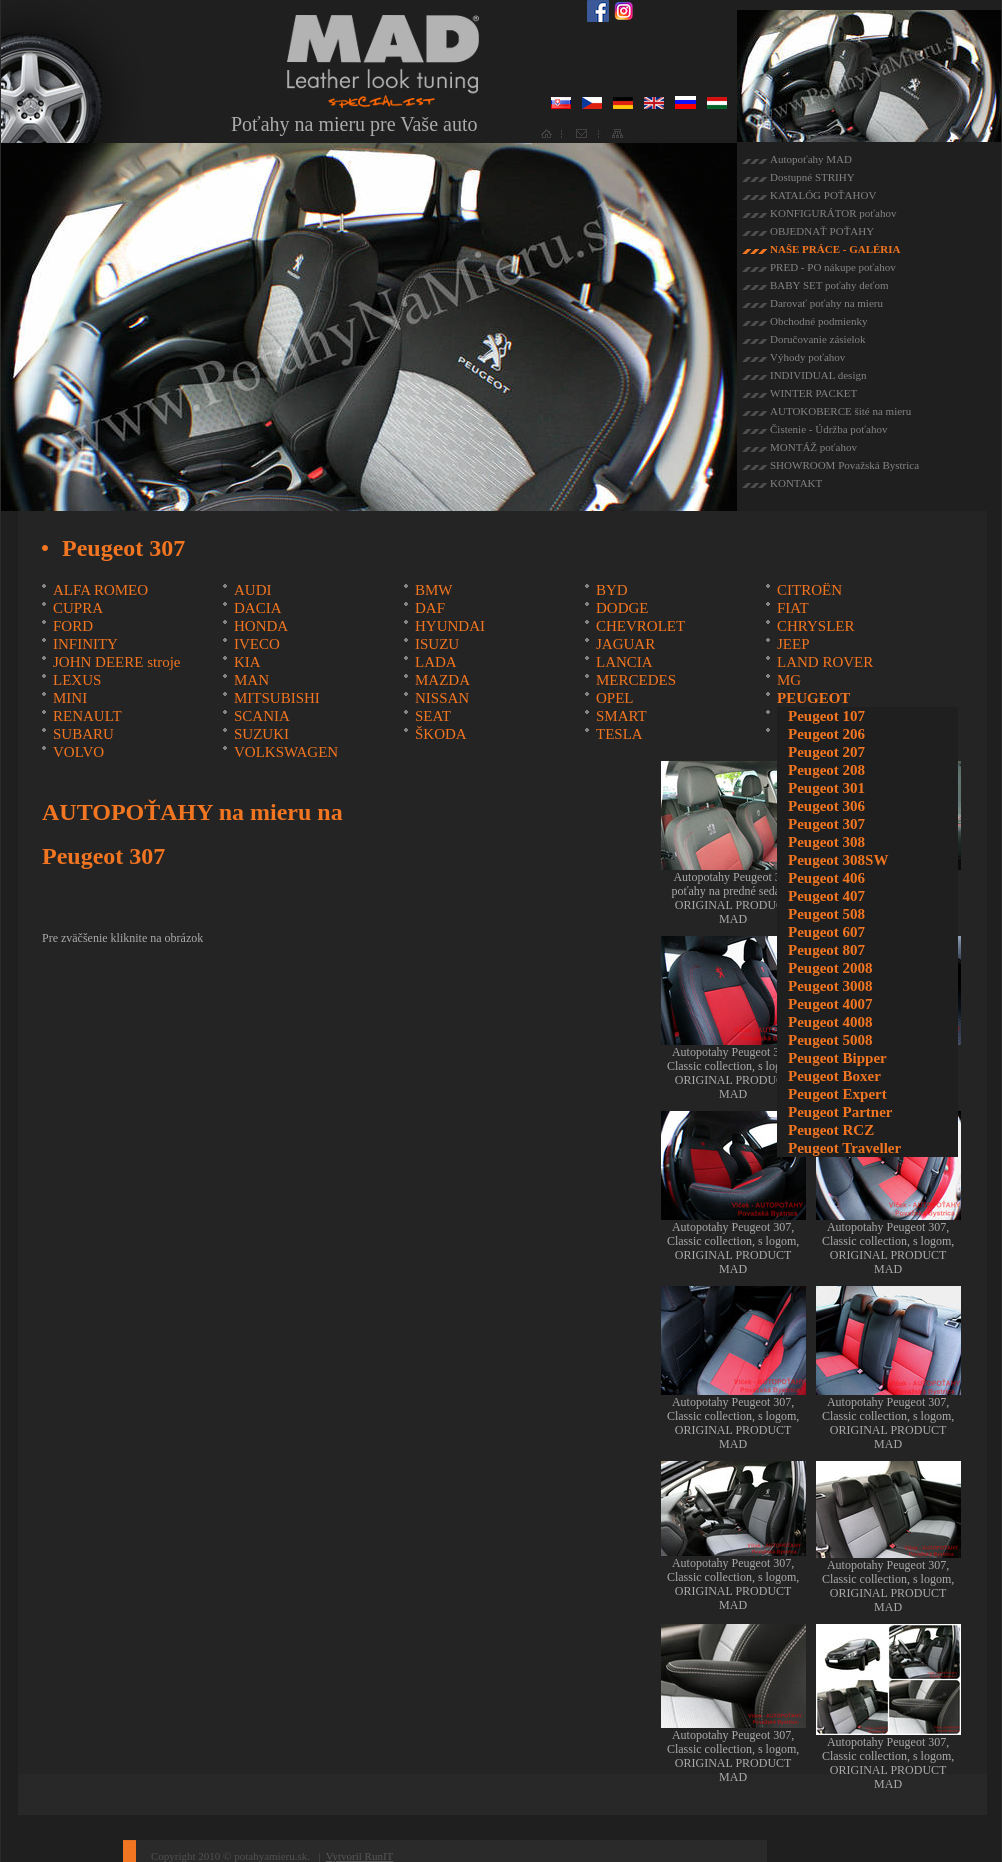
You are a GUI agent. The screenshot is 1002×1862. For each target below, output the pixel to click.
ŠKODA (441, 734)
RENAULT (87, 716)
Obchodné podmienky (818, 321)
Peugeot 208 (826, 770)
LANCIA (624, 662)
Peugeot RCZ (831, 1130)
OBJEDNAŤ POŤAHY (822, 231)
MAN (251, 680)
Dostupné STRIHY (812, 177)
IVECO (257, 644)
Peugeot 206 (826, 734)
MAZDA (442, 680)
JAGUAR (625, 644)
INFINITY (85, 644)
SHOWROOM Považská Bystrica (844, 465)
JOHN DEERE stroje (117, 662)
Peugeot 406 (826, 878)
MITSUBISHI (277, 698)
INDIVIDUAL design (818, 375)
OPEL (615, 698)
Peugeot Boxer (834, 1076)
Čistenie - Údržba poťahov (828, 429)
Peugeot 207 (826, 752)
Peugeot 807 (826, 950)
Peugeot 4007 (830, 1004)
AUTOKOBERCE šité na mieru (840, 411)
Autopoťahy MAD (811, 159)
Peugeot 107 (826, 716)
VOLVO (78, 752)
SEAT (433, 716)
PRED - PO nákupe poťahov (833, 267)
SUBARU (83, 734)
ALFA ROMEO (100, 590)
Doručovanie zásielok (818, 339)
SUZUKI (261, 734)
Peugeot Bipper (837, 1058)
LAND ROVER (825, 662)
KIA (247, 662)
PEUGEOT (813, 698)
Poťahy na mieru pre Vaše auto (354, 124)
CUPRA (78, 608)
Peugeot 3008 (830, 986)
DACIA (258, 608)
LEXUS (77, 680)
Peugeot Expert (837, 1094)
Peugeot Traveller (844, 1148)
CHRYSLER (816, 626)
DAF (430, 608)
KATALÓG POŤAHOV (823, 195)
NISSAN (442, 698)
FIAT (793, 608)
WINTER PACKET (813, 393)
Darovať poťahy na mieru (826, 303)
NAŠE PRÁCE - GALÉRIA (835, 249)
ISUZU (437, 644)
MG (789, 680)
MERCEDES (636, 680)
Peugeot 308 (826, 842)
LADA (436, 662)
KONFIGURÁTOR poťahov (833, 213)
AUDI (253, 590)
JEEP (793, 644)
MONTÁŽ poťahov (813, 447)
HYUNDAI (450, 626)
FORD (73, 626)
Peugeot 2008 (830, 968)
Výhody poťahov (807, 357)
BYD (612, 590)
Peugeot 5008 (830, 1040)
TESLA (619, 734)
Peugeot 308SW (838, 860)
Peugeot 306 (826, 806)
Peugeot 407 (826, 896)
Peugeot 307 (826, 824)
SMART (621, 716)
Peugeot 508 (826, 914)
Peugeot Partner (840, 1112)
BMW (434, 590)
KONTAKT (796, 483)
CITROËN (809, 590)
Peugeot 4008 (830, 1022)
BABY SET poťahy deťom (829, 285)
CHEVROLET (640, 626)
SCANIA (262, 716)
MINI (70, 698)
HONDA (261, 626)
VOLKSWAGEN (286, 752)
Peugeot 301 (826, 788)
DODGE (622, 608)
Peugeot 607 (826, 932)
